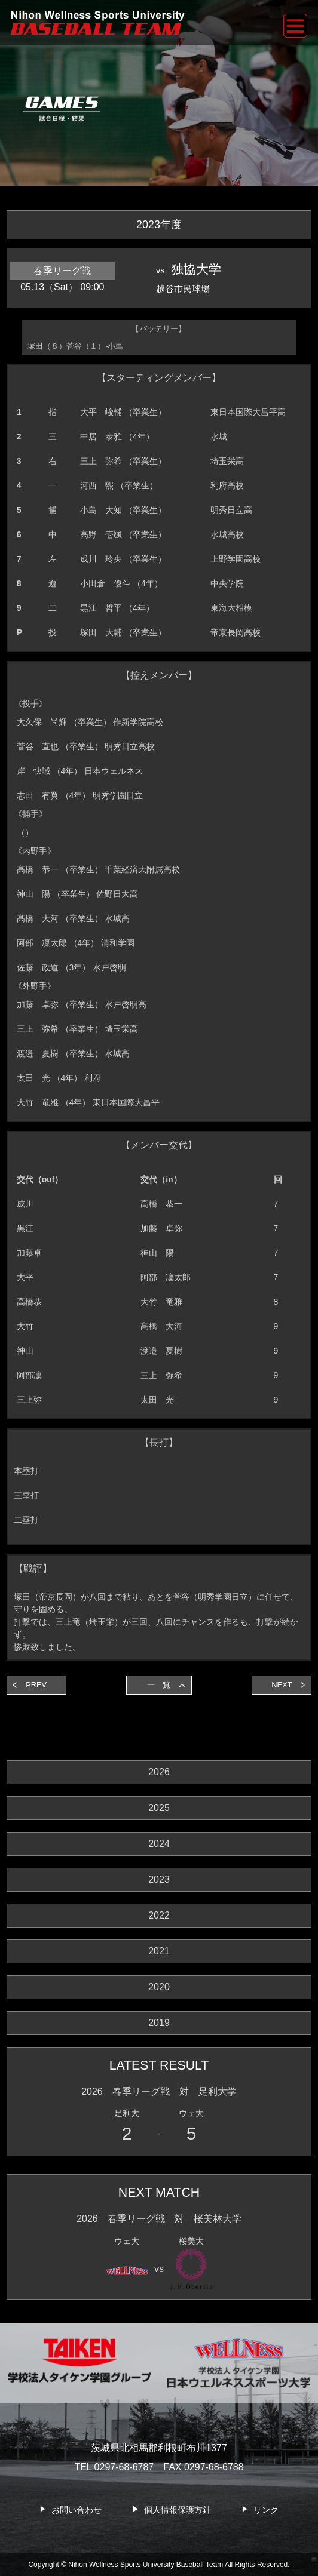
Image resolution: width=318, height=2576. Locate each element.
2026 (159, 1772)
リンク (266, 2509)
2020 (159, 1987)
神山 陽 (157, 1253)
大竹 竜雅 (161, 1302)
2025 (159, 1808)
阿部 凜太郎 (165, 1277)
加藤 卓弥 (161, 1228)
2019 (159, 2023)
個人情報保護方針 (177, 2509)
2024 (159, 1844)
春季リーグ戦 (62, 271)
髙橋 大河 (161, 1326)
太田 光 (157, 1399)
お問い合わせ (76, 2509)
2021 (159, 1951)
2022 (159, 1915)
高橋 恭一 (161, 1204)
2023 (159, 1879)
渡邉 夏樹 (161, 1350)
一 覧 (158, 1684)
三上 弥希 (161, 1375)
